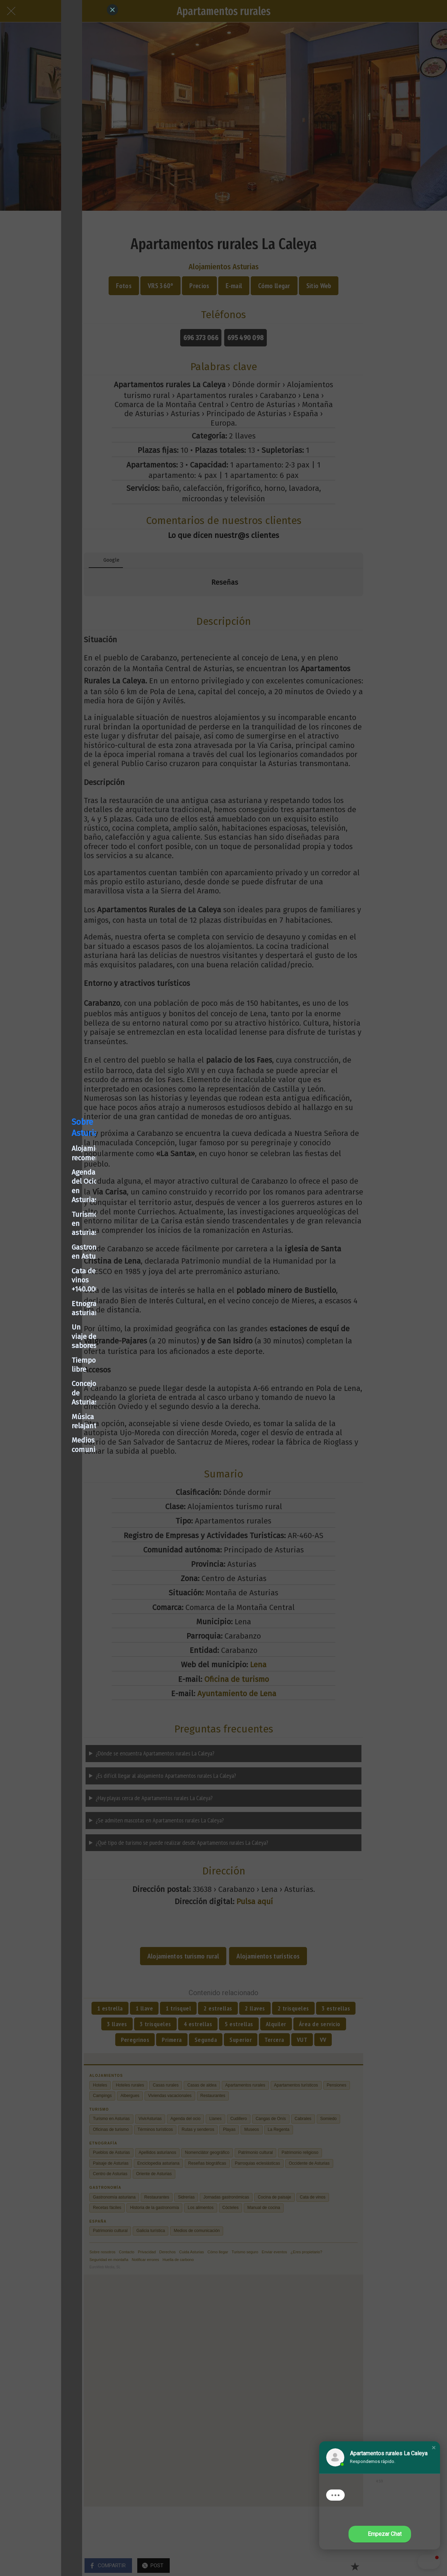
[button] (433, 2447)
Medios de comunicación (49, 1366)
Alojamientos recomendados (55, 1221)
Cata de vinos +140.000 (46, 1279)
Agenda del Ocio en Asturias (55, 1235)
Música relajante (36, 1351)
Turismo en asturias (42, 1250)
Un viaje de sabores (41, 1308)
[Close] (112, 9)
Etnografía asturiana (43, 1293)
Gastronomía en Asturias (49, 1264)
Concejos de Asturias (43, 1337)
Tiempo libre (30, 1322)
